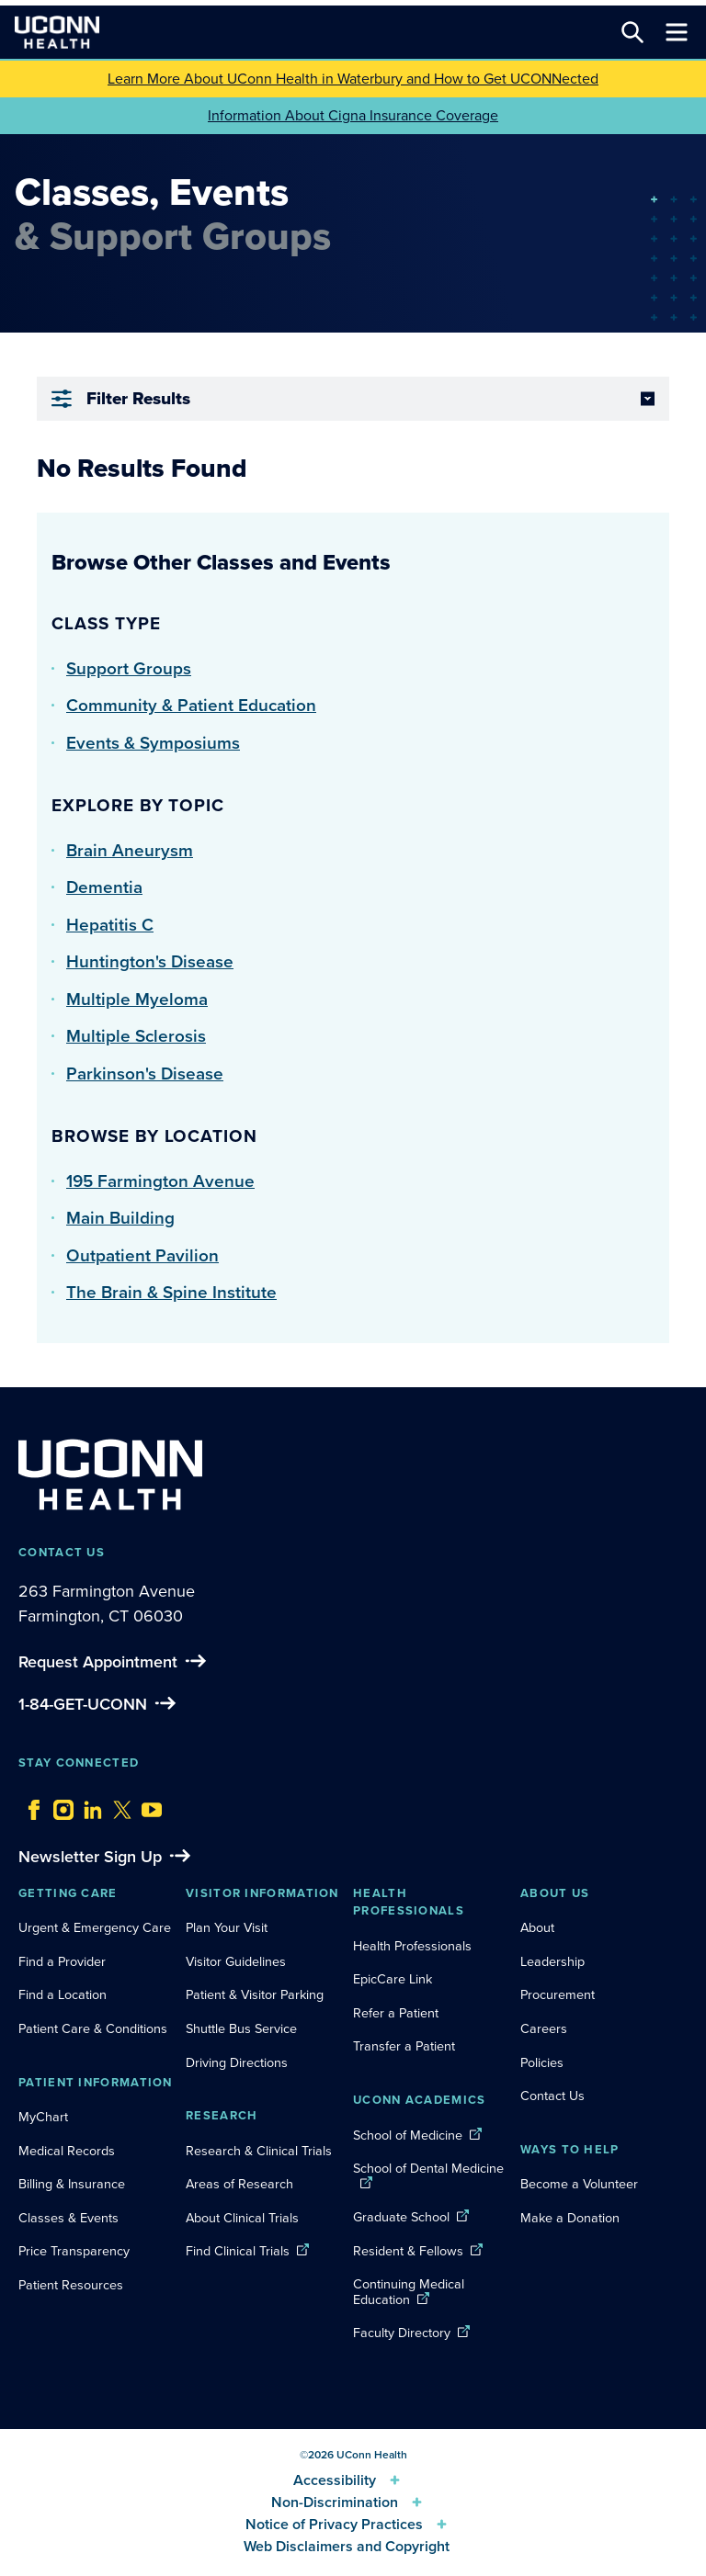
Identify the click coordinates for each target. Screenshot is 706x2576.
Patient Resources (70, 2285)
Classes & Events (68, 2218)
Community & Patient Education (191, 705)
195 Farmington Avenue (160, 1181)
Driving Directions (237, 2062)
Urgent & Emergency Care (94, 1927)
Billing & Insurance (71, 2184)
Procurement (557, 1994)
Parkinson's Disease (144, 1073)
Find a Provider (62, 1961)
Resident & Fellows (408, 2251)
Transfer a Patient (404, 2046)
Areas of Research (241, 2184)
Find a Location (62, 1994)
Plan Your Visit (227, 1927)
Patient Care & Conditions (92, 2028)
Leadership (552, 1961)
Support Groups (128, 668)
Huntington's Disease (149, 961)
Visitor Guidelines (236, 1961)
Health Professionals (412, 1946)
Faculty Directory (401, 2332)
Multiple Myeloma (137, 999)
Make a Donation (570, 2218)
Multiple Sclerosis (136, 1035)
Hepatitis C (110, 924)
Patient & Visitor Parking (255, 1994)
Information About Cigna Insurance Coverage (353, 115)
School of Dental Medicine (428, 2168)
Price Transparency (74, 2251)
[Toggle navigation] (676, 32)
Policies (542, 2062)
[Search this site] (632, 32)
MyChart (43, 2117)
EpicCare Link (392, 1979)
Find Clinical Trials (238, 2251)
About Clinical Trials (242, 2218)
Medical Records (66, 2151)
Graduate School (401, 2217)
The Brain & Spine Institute (171, 1292)
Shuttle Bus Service (241, 2028)
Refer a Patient (395, 2013)
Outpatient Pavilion (142, 1255)
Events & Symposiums (153, 742)
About (537, 1927)
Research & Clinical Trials (259, 2151)
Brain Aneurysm (129, 850)
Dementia (104, 887)
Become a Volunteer (579, 2184)
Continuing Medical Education (408, 2292)
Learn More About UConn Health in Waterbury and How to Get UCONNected (353, 78)
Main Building (120, 1217)
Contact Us (552, 2095)
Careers (543, 2028)
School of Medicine (407, 2135)
